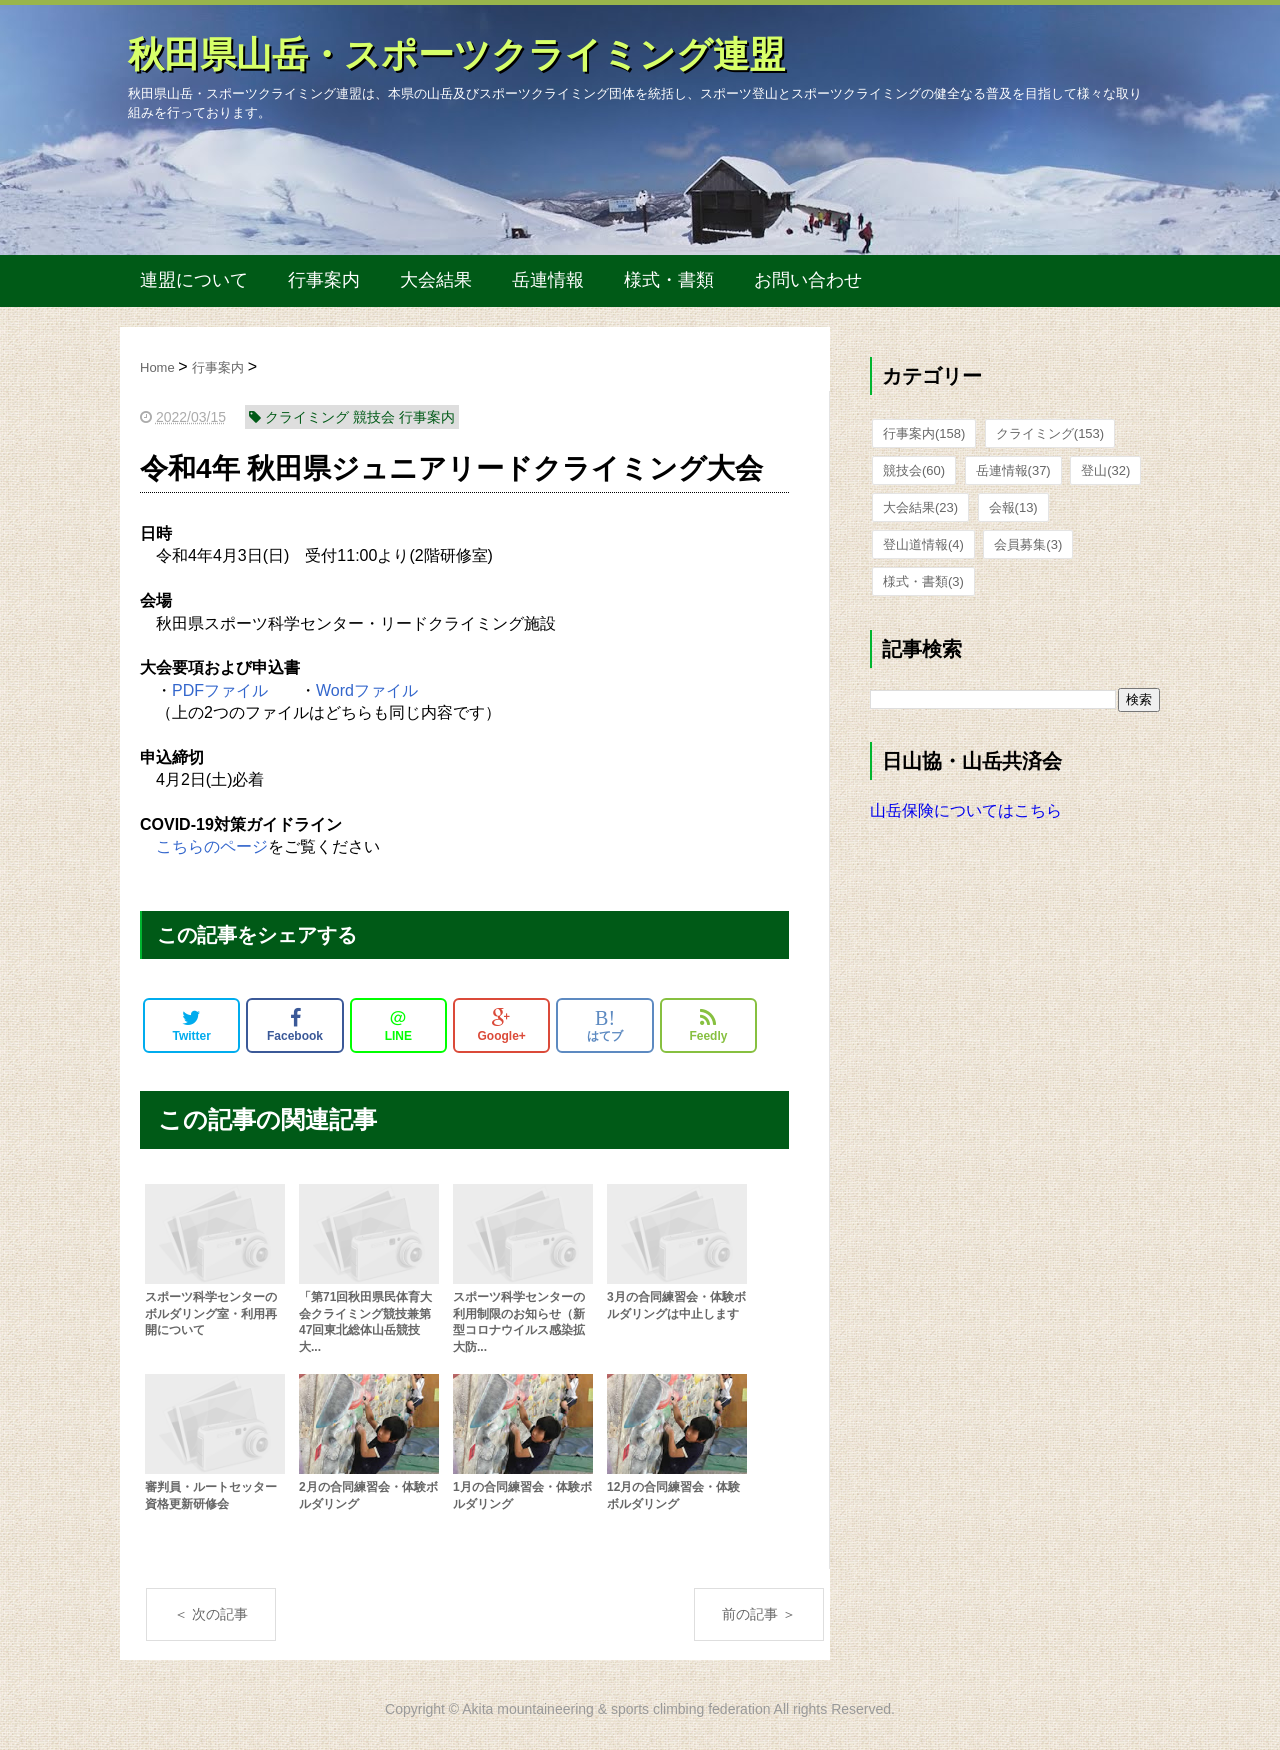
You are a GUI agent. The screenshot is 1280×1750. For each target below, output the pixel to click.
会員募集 (1028, 544)
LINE (398, 1025)
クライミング (1050, 433)
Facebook (295, 1025)
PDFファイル (220, 690)
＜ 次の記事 (211, 1614)
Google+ (502, 1025)
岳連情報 (548, 280)
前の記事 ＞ (759, 1614)
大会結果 (436, 280)
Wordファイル (367, 690)
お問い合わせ (808, 280)
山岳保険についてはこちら (966, 810)
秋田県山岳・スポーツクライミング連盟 (456, 54)
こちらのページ (212, 846)
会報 (1013, 507)
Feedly (708, 1025)
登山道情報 (923, 544)
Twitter (191, 1025)
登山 (1105, 470)
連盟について (194, 280)
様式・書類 (669, 280)
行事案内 (324, 280)
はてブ (605, 1025)
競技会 (914, 470)
